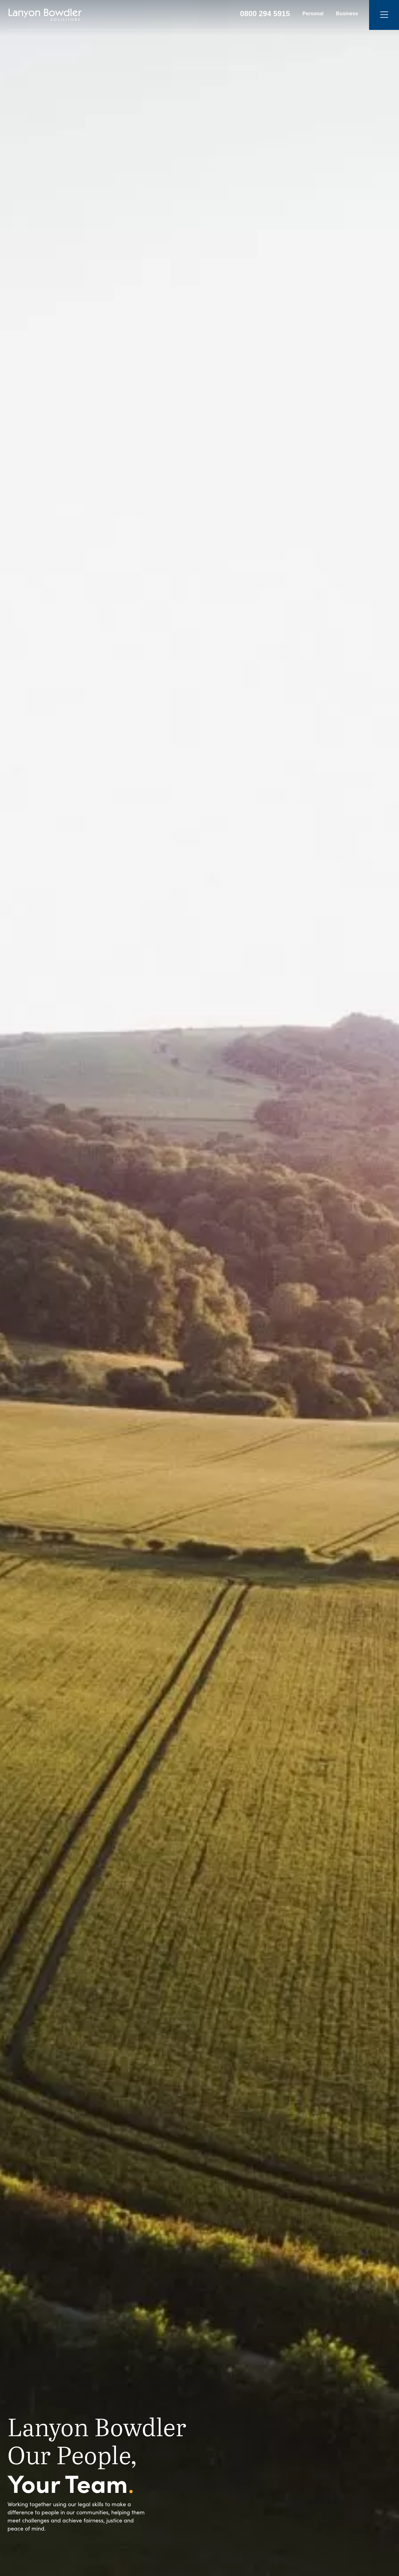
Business (347, 13)
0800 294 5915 (265, 14)
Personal (313, 13)
